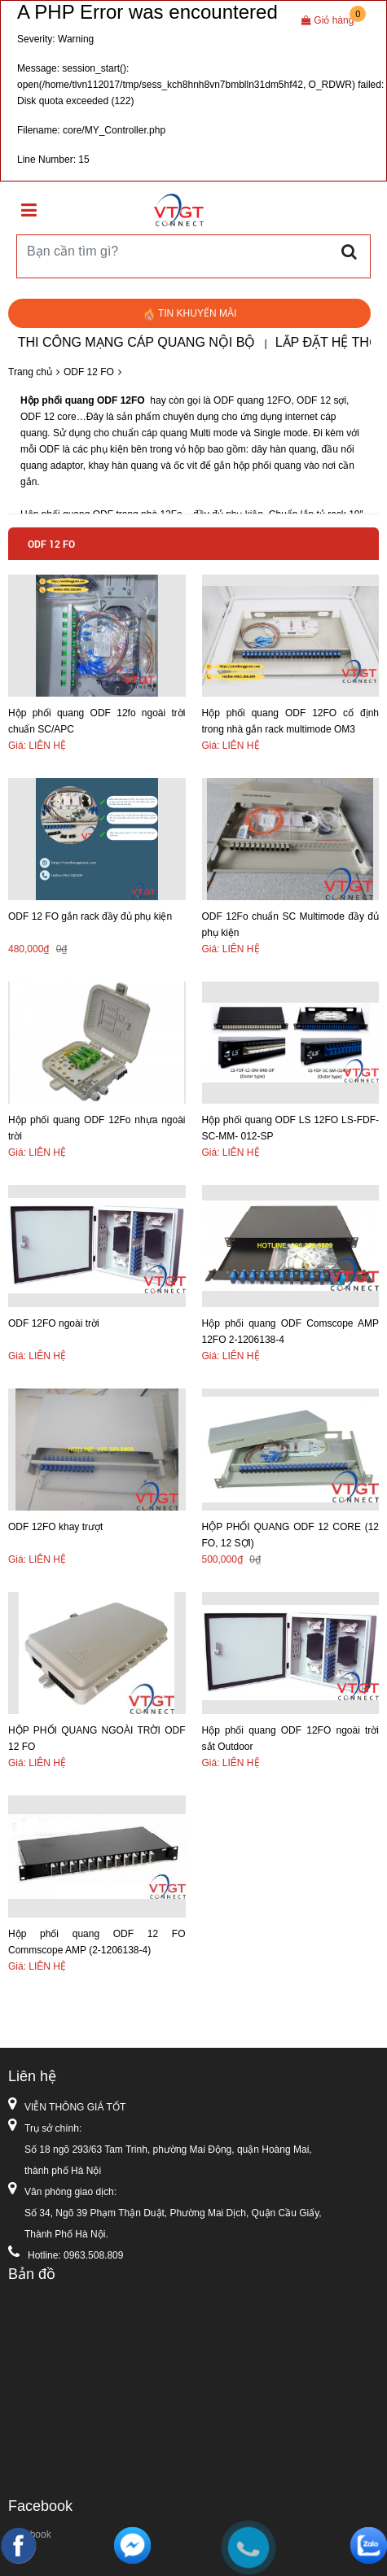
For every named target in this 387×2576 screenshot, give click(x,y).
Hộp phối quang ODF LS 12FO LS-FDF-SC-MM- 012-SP (291, 1128)
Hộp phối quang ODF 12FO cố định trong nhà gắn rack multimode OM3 (291, 721)
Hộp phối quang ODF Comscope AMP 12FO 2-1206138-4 (291, 1331)
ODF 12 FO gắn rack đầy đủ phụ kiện (90, 916)
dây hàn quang (283, 449)
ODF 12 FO (89, 372)
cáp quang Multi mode (188, 433)
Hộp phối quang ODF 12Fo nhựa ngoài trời (97, 1128)
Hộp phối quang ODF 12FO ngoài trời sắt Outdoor (291, 1738)
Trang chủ (30, 372)
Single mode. (283, 433)
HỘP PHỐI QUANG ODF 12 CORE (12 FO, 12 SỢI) (291, 1535)
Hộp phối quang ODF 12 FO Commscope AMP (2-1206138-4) (97, 1942)
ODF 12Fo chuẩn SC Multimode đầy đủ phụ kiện (291, 924)
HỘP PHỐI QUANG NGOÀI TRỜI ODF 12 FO (97, 1738)
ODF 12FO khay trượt (55, 1527)
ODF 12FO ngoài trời (53, 1323)
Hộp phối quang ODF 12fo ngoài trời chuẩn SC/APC (97, 721)
